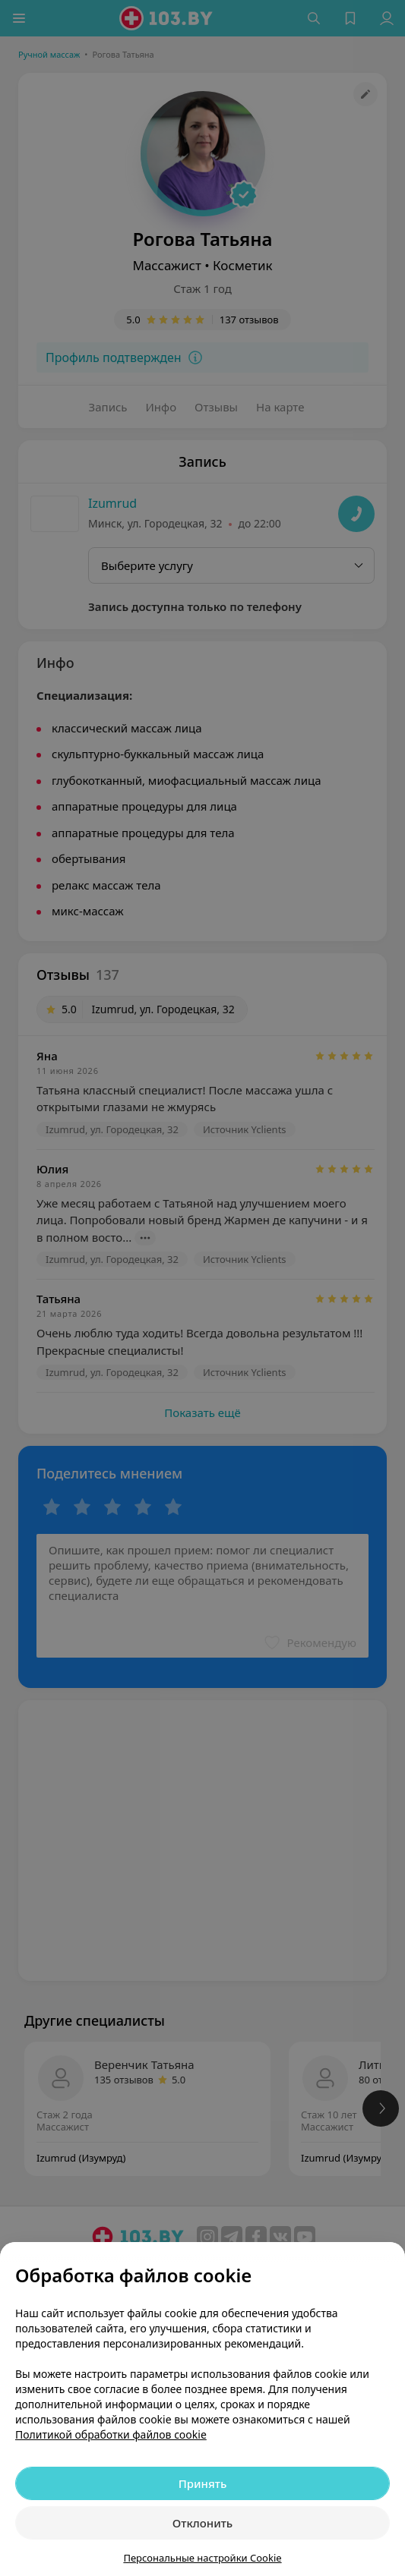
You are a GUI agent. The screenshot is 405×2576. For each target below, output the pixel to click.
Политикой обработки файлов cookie (111, 2434)
